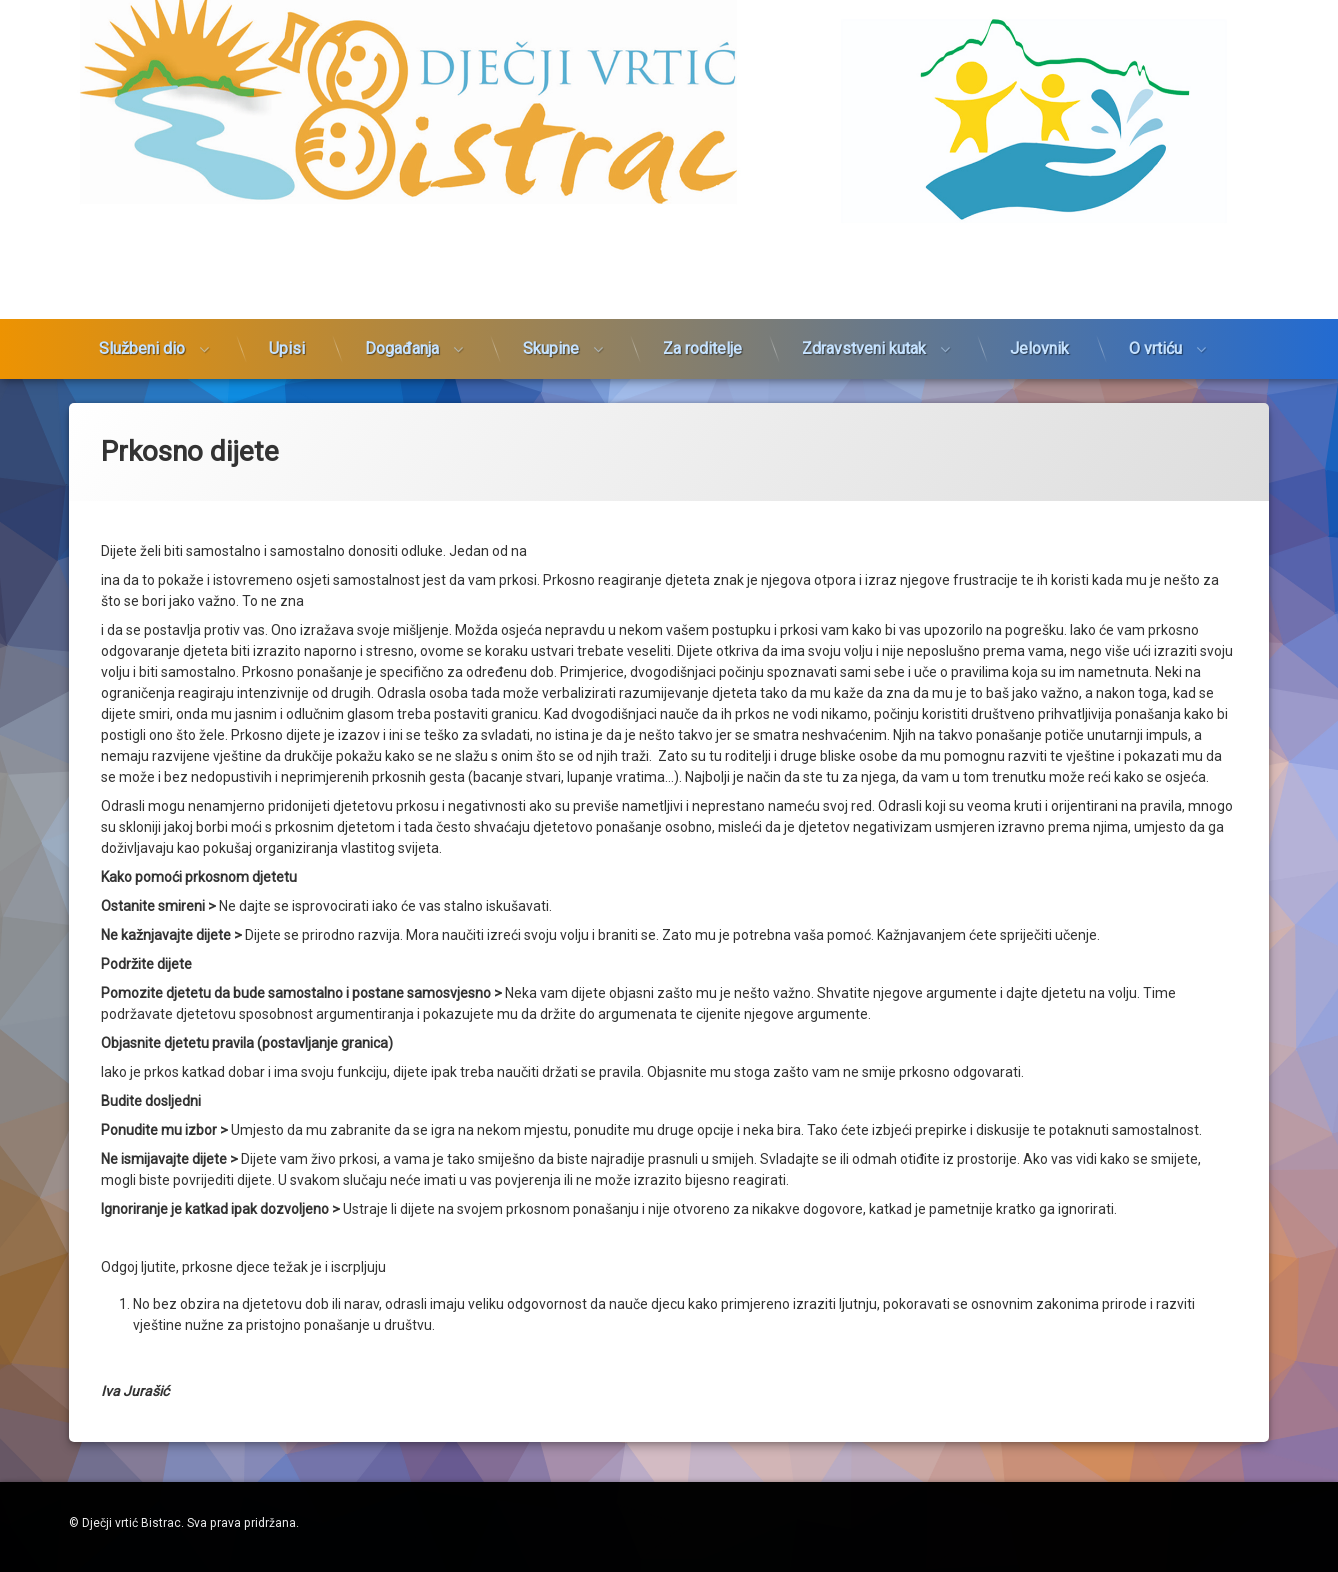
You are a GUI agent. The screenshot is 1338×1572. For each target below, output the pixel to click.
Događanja (402, 228)
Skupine (551, 228)
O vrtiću (1155, 228)
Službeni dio (142, 228)
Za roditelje (702, 228)
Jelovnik (1039, 228)
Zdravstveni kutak (864, 228)
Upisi (287, 228)
